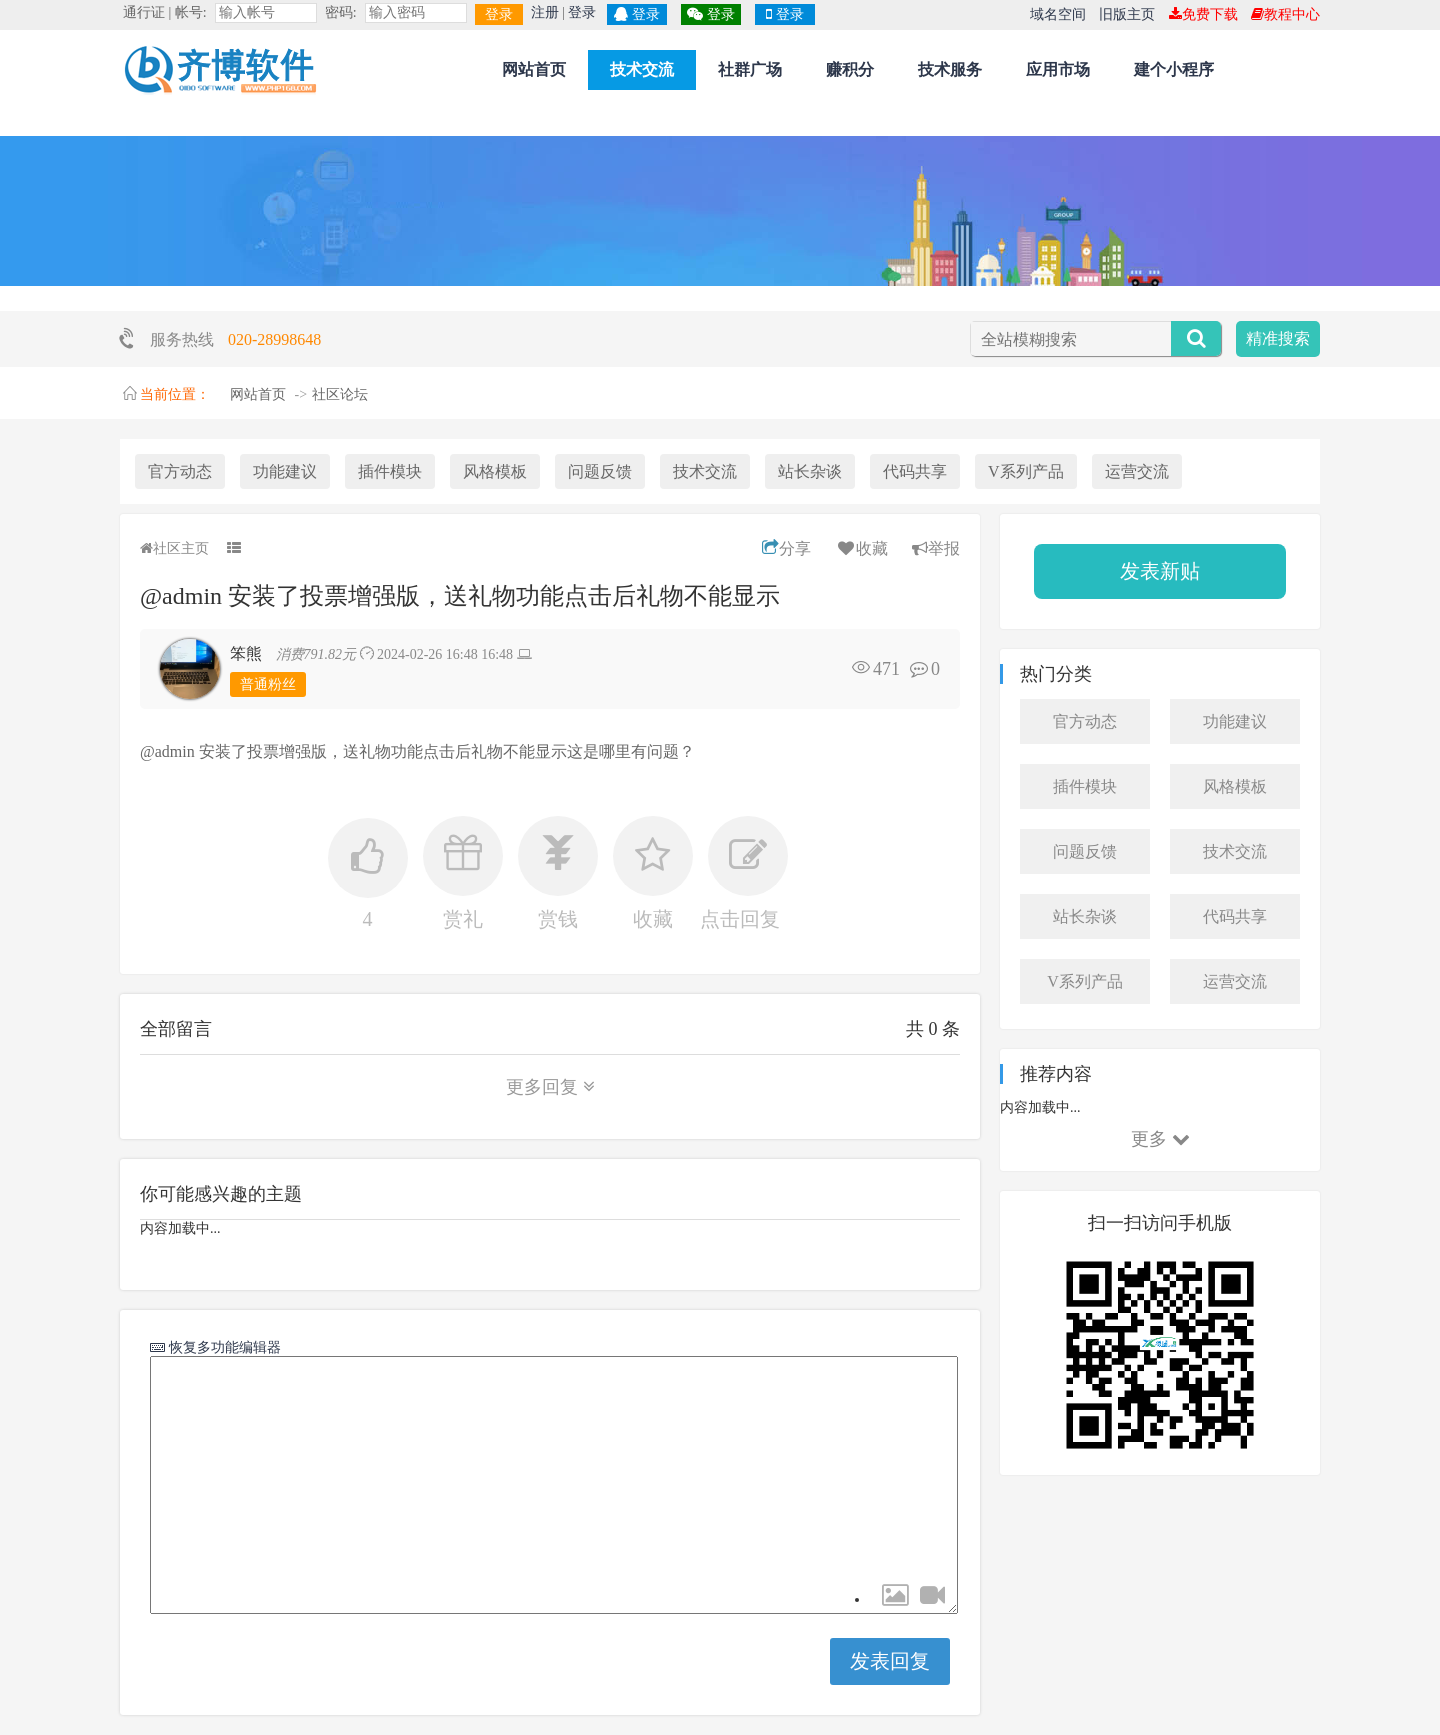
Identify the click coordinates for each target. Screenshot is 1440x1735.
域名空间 (1058, 14)
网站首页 (534, 69)
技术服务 (950, 69)
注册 (545, 12)
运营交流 (1137, 471)
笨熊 (246, 653)
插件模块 (390, 471)
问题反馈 (600, 471)
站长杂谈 (810, 471)
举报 (936, 548)
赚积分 (850, 69)
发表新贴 (1160, 571)
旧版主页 (1127, 14)
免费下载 (1203, 14)
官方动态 (180, 471)
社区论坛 (340, 394)
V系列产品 (1026, 471)
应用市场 (1058, 69)
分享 (786, 548)
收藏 (861, 548)
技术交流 (642, 69)
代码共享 (915, 471)
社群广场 (750, 69)
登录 (499, 14)
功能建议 (285, 471)
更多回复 (550, 1087)
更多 (1160, 1139)
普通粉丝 (268, 684)
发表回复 (890, 1661)
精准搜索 (1278, 338)
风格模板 (495, 471)
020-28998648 (274, 339)
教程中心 (1285, 14)
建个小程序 (1174, 69)
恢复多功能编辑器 (223, 1347)
